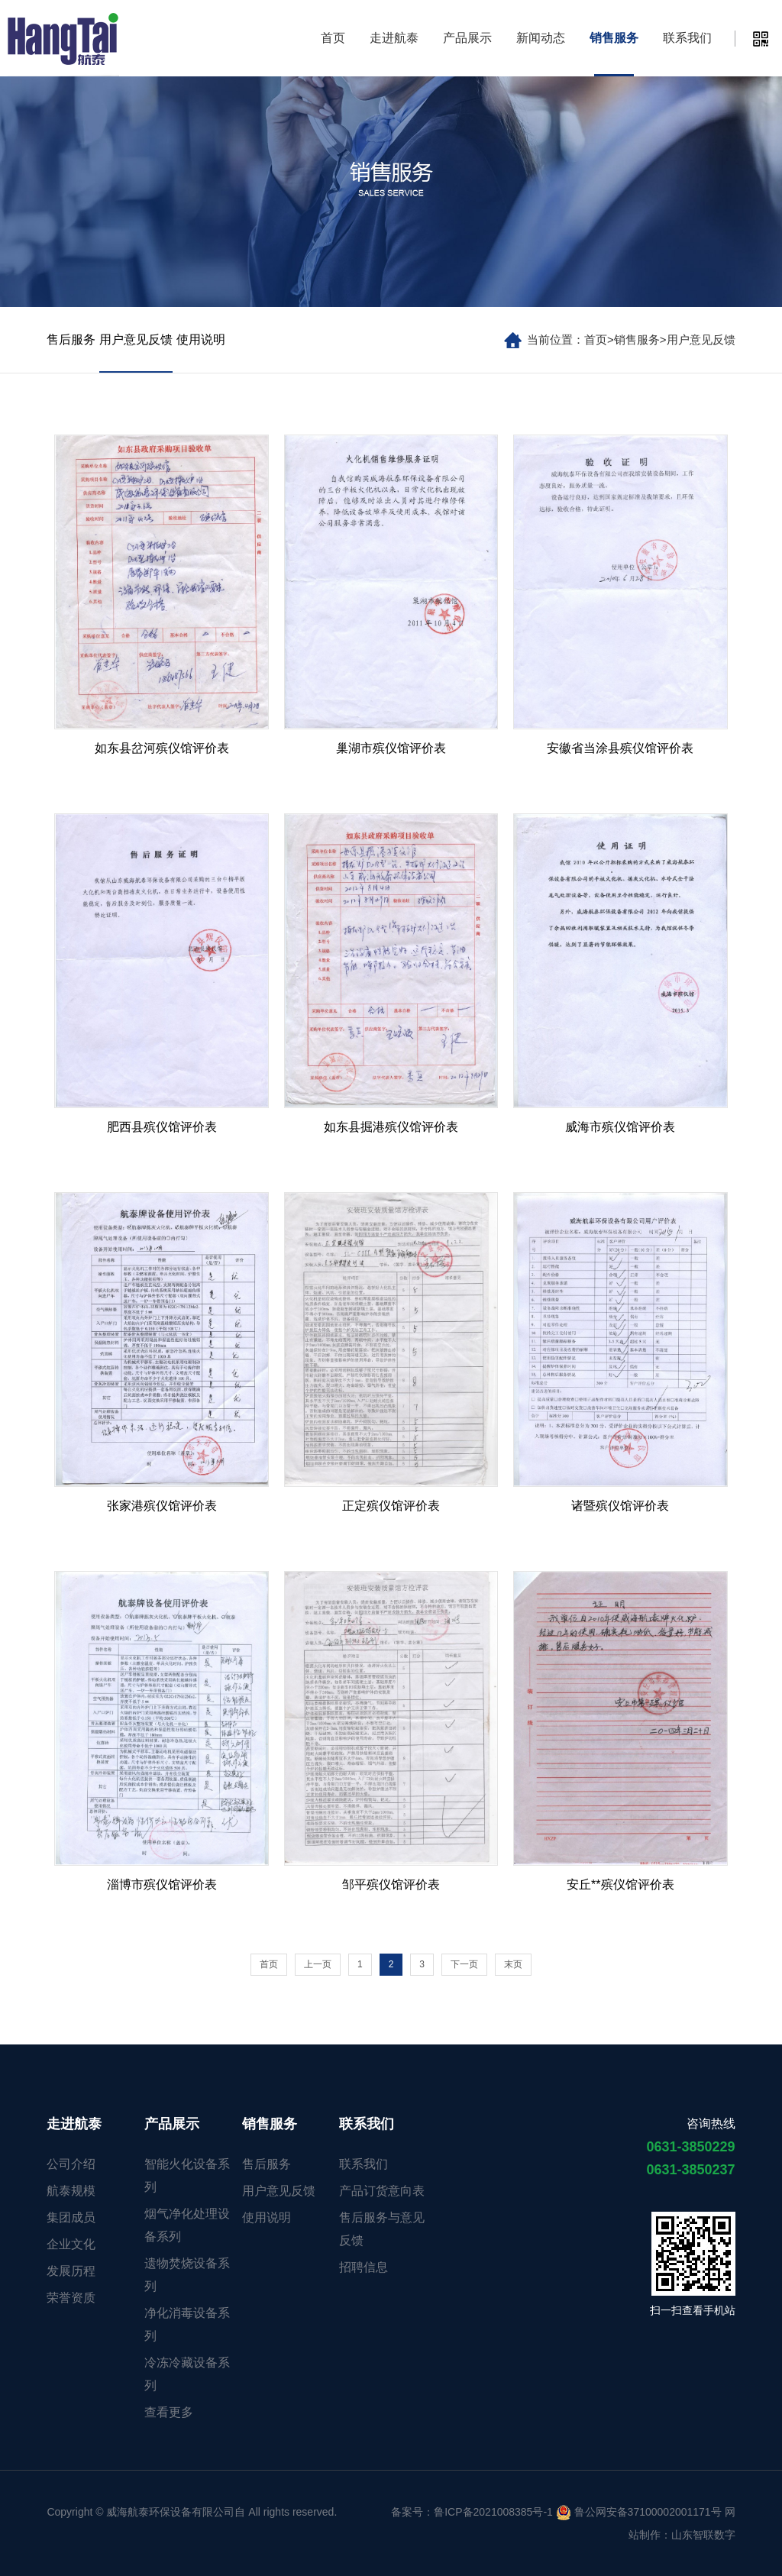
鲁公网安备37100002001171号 (639, 2512)
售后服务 (71, 339)
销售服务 (614, 37)
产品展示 (467, 37)
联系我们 (687, 37)
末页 (513, 1964)
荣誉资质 (71, 2297)
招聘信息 (363, 2267)
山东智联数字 (703, 2535)
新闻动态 (540, 37)
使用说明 (200, 339)
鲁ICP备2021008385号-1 (493, 2512)
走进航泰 (394, 37)
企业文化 (71, 2244)
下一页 (464, 1964)
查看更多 (168, 2412)
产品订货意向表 (382, 2190)
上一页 (317, 1964)
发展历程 (71, 2270)
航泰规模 (71, 2190)
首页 (333, 37)
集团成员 (71, 2217)
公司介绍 (71, 2163)
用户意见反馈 (701, 339)
